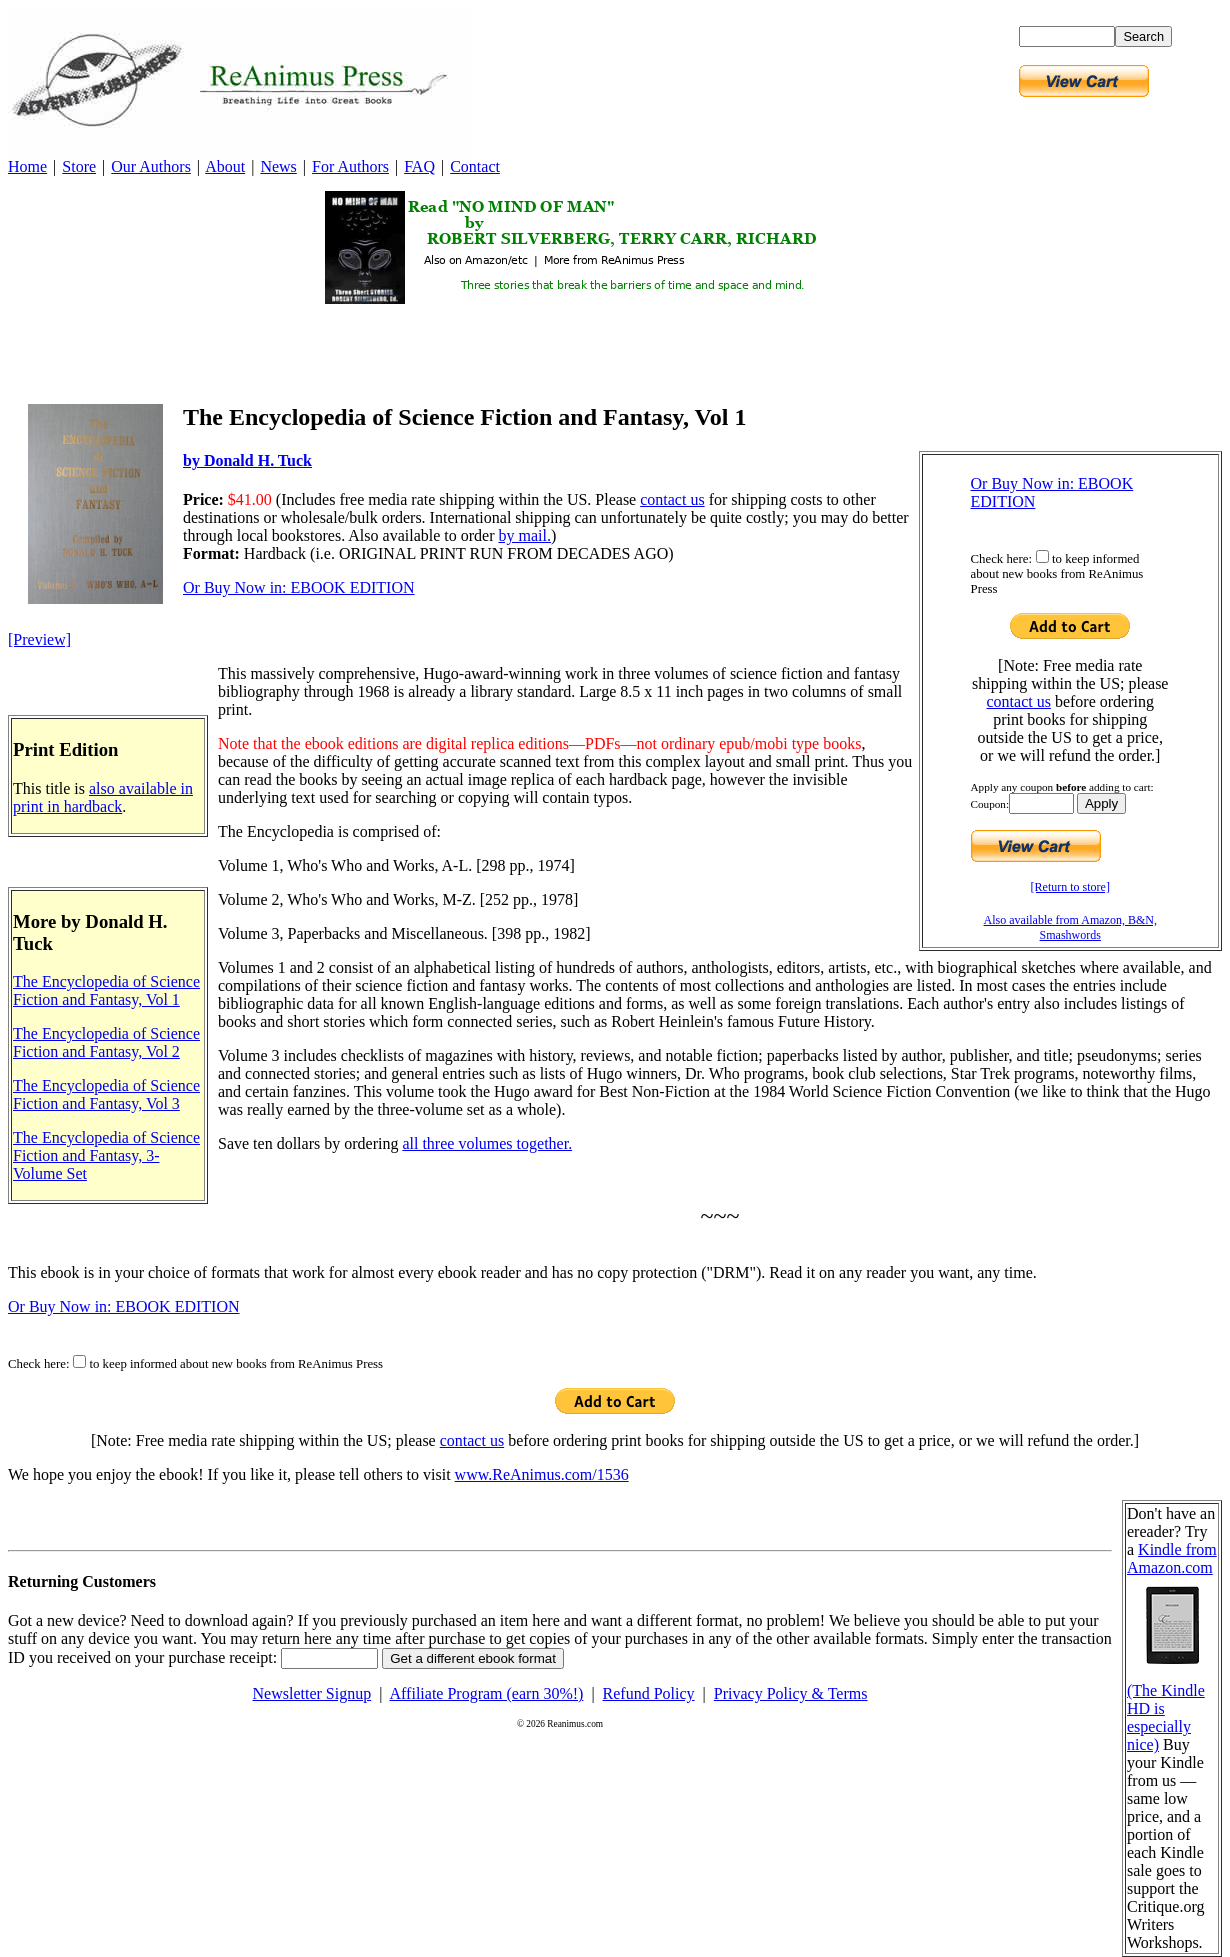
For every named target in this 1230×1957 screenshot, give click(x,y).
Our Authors (151, 166)
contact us (1019, 701)
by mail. (524, 535)
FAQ (419, 166)
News (278, 166)
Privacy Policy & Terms (791, 1693)
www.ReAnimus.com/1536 (542, 1474)
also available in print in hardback (103, 797)
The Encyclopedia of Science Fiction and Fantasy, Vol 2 (106, 1042)
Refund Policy (649, 1693)
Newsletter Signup (312, 1693)
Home (27, 166)
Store (79, 166)
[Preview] (39, 639)
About (225, 166)
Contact (475, 166)
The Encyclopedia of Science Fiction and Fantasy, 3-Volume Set (106, 1155)
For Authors (350, 166)
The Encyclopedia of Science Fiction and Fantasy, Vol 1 (106, 990)
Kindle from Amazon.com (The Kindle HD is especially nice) (1172, 1647)
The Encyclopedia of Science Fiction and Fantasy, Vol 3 (106, 1094)
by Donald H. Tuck (247, 460)
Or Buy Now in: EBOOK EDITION (299, 587)
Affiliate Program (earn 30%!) (487, 1693)
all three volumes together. (487, 1143)
